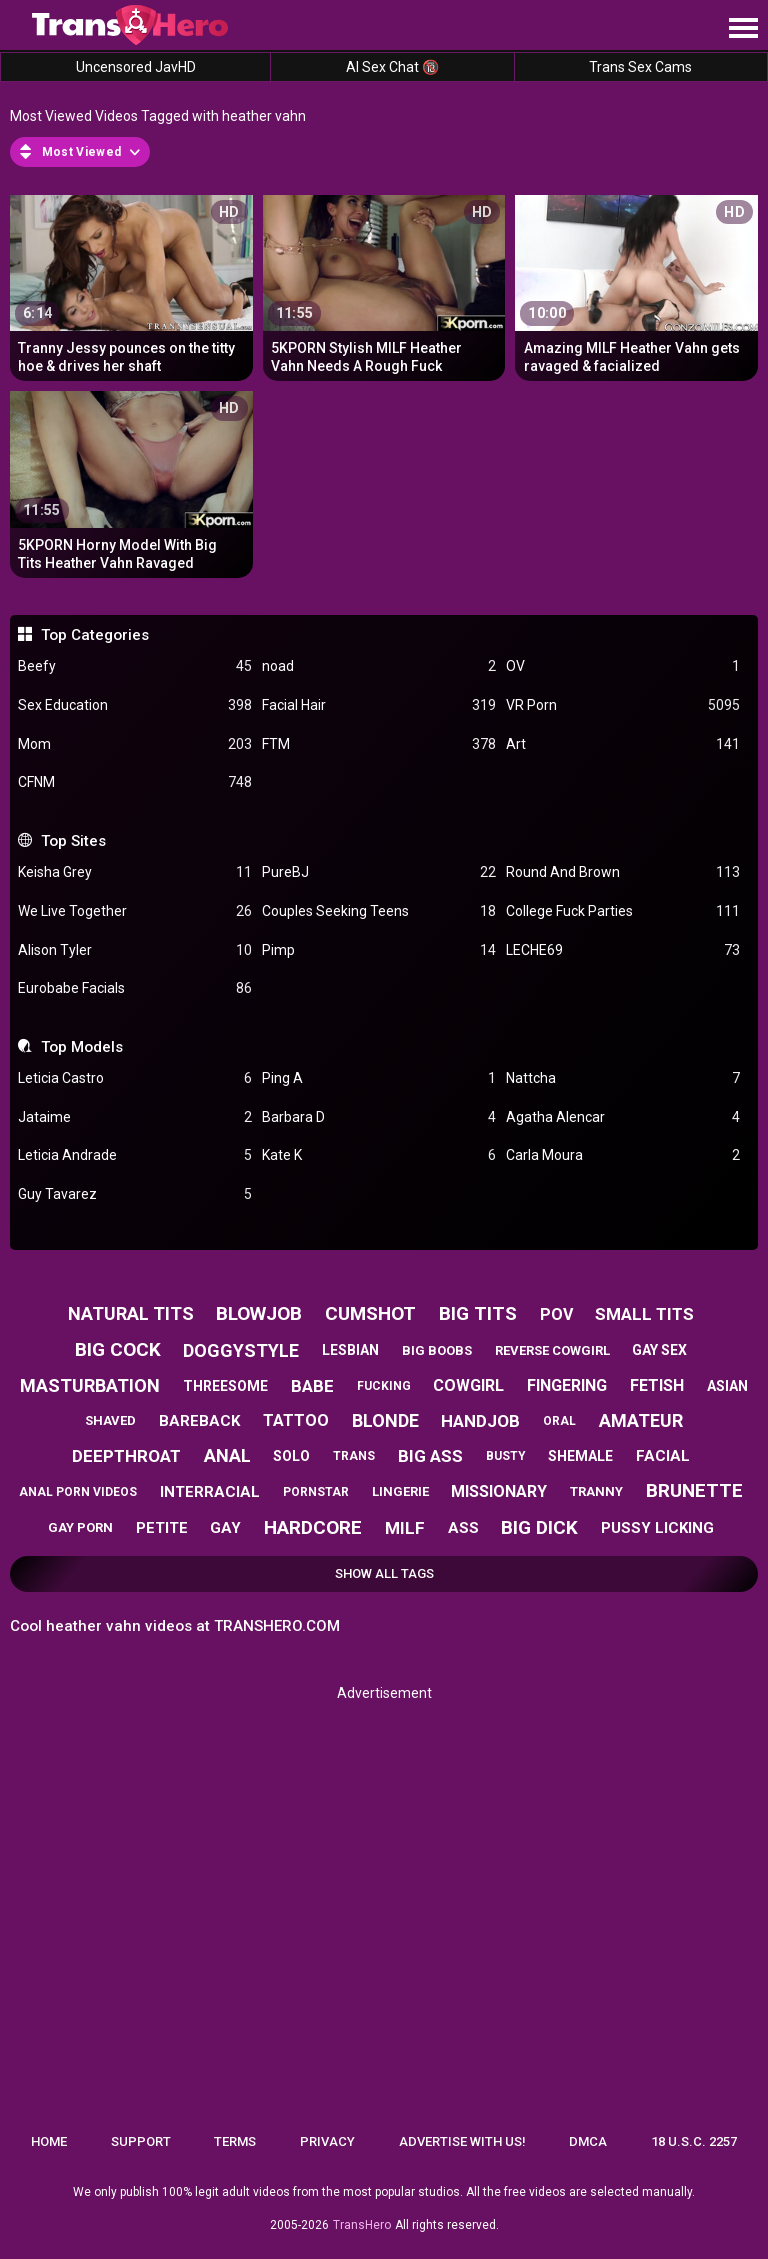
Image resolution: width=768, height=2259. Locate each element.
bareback (199, 1421)
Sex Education (135, 705)
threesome (225, 1386)
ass (463, 1528)
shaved (110, 1420)
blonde (385, 1420)
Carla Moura (623, 1155)
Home (49, 2141)
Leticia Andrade (135, 1155)
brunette (694, 1490)
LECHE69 (623, 950)
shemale (580, 1456)
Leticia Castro (135, 1078)
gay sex (659, 1350)
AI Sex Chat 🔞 (392, 67)
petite (162, 1528)
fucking (384, 1386)
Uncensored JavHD (136, 67)
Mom (135, 744)
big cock (118, 1349)
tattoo (296, 1420)
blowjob (259, 1313)
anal (227, 1455)
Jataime (135, 1117)
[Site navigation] (743, 29)
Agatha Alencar (623, 1117)
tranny (596, 1491)
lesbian (350, 1350)
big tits (478, 1313)
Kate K (379, 1155)
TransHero (362, 2225)
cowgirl (468, 1385)
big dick (539, 1527)
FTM (379, 744)
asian (727, 1386)
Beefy (135, 666)
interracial (210, 1492)
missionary (499, 1491)
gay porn (80, 1527)
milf (405, 1528)
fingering (567, 1385)
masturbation (90, 1385)
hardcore (313, 1527)
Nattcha (623, 1078)
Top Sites (73, 841)
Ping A (379, 1078)
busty (506, 1456)
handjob (480, 1421)
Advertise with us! (462, 2141)
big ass (430, 1456)
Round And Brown (623, 872)
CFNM (135, 782)
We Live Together (135, 911)
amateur (641, 1420)
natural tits (131, 1313)
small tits (644, 1314)
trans (354, 1456)
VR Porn (623, 705)
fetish (657, 1385)
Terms (235, 2141)
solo (291, 1456)
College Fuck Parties (623, 911)
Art (623, 744)
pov (556, 1314)
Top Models (82, 1047)
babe (312, 1386)
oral (559, 1421)
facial (663, 1456)
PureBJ (379, 872)
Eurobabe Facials (135, 988)
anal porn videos (78, 1492)
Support (141, 2141)
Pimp (379, 950)
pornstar (316, 1492)
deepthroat (126, 1456)
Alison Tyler (135, 950)
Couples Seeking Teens (379, 911)
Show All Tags (384, 1573)
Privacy (327, 2141)
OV (623, 666)
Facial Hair (379, 705)
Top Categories (95, 635)
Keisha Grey (135, 872)
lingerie (400, 1491)
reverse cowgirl (552, 1350)
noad (379, 666)
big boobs (437, 1350)
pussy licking (657, 1528)
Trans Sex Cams (640, 67)
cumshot (370, 1313)
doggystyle (241, 1350)
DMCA (588, 2141)
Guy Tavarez (135, 1194)
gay (225, 1528)
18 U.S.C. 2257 (694, 2141)
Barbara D (379, 1117)
